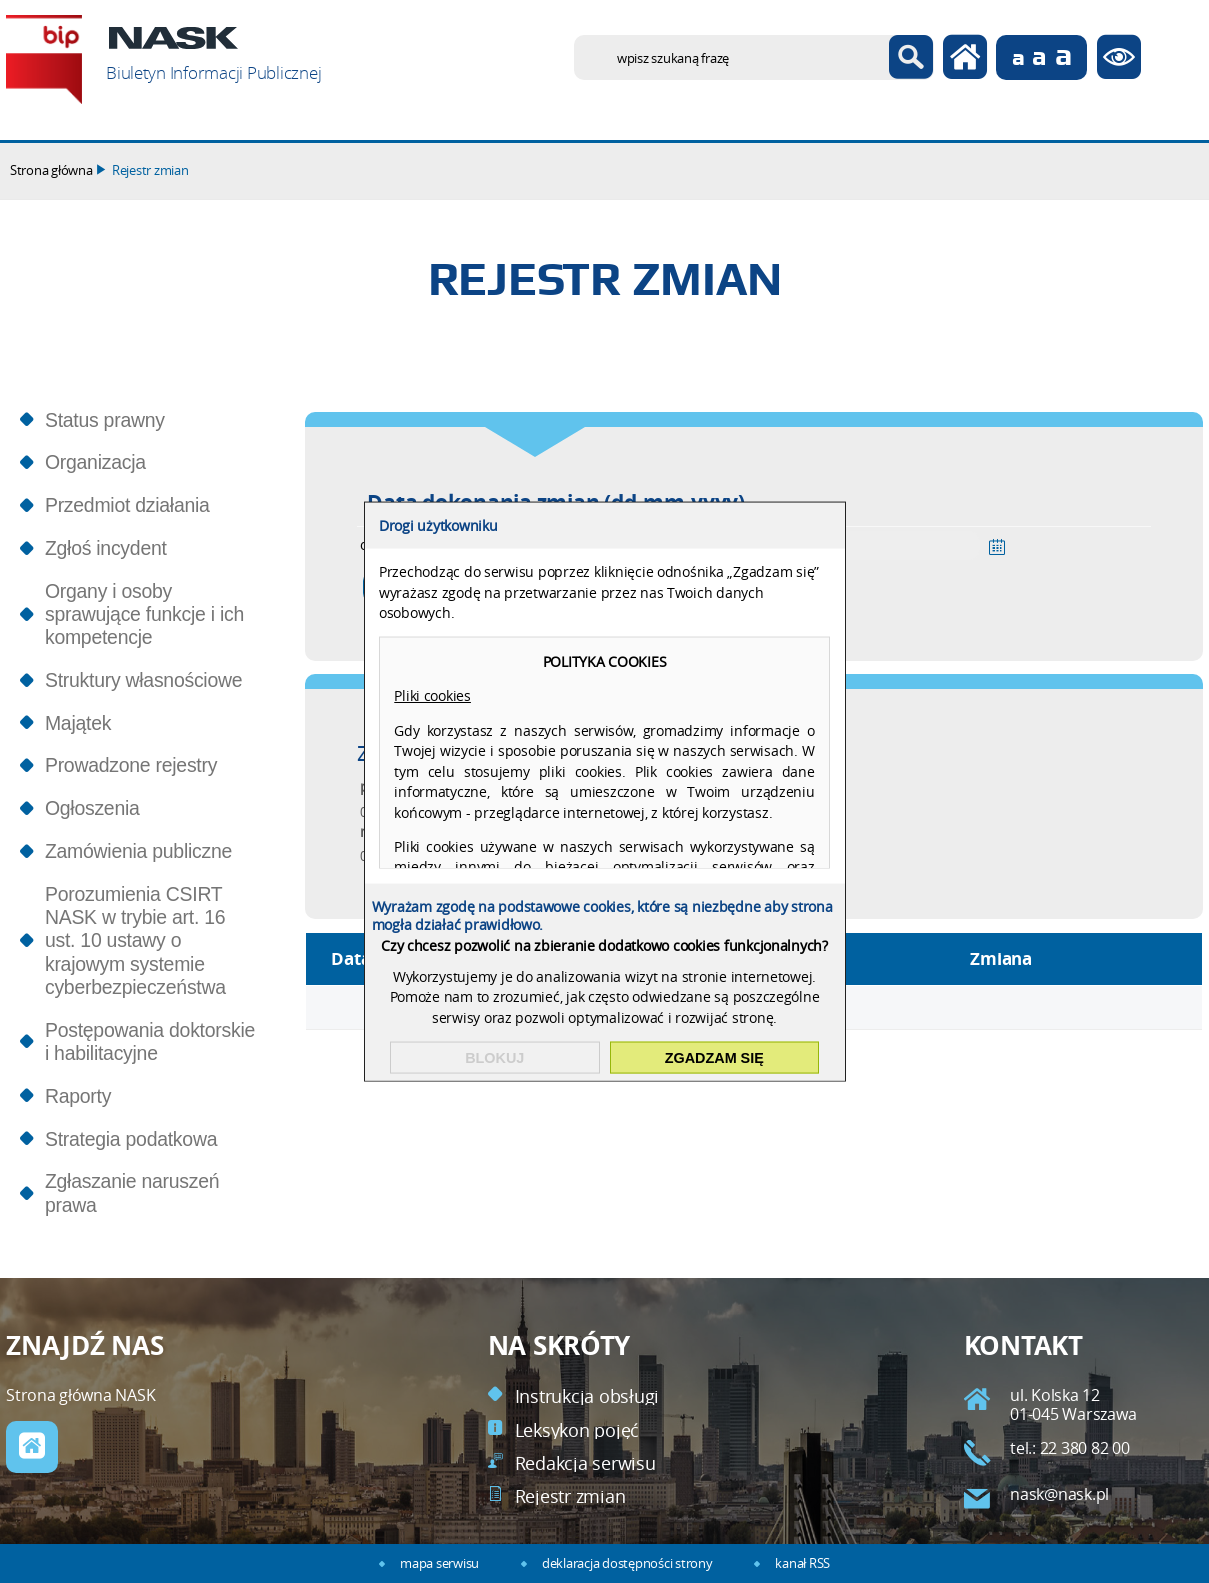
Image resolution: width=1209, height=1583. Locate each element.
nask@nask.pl (1059, 1494)
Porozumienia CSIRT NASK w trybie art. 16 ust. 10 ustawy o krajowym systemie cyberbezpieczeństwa (135, 940)
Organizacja (95, 462)
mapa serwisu (439, 1563)
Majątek (78, 723)
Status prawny (105, 420)
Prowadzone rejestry (131, 765)
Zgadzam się (714, 1058)
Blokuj (494, 1058)
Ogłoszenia (92, 808)
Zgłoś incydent (106, 548)
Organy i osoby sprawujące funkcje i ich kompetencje (144, 614)
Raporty (78, 1096)
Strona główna (51, 170)
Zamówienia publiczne (138, 851)
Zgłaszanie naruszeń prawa (132, 1192)
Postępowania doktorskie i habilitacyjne (150, 1041)
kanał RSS (802, 1563)
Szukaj (911, 57)
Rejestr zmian (150, 170)
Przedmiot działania (127, 505)
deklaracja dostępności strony (627, 1563)
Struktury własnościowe (143, 680)
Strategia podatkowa (131, 1139)
